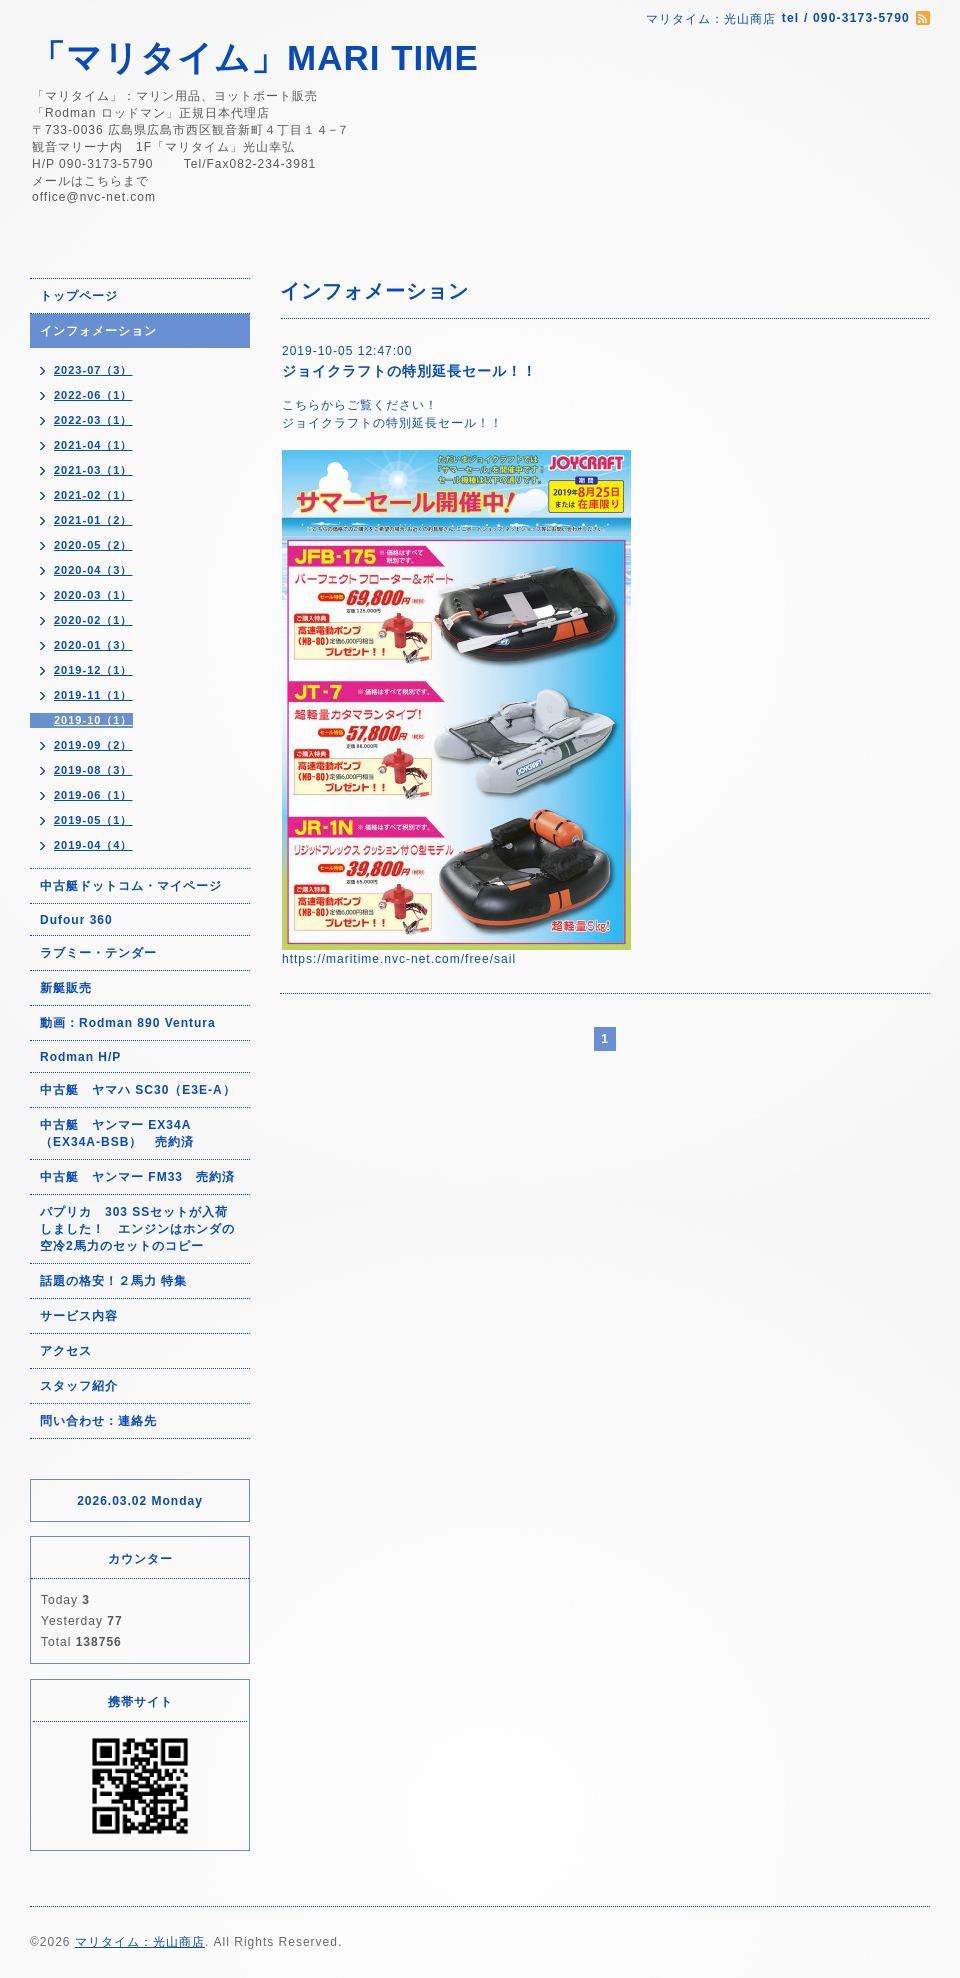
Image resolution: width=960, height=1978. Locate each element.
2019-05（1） (93, 820)
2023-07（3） (93, 370)
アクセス (66, 1351)
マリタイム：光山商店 (140, 1942)
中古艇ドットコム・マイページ (131, 886)
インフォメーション (98, 331)
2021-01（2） (93, 520)
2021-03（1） (93, 470)
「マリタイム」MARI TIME (254, 57)
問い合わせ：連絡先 (98, 1421)
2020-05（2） (93, 545)
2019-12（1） (93, 670)
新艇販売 (66, 988)
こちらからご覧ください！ (360, 405)
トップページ (79, 296)
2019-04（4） (93, 845)
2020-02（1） (93, 620)
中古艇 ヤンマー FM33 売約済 (137, 1177)
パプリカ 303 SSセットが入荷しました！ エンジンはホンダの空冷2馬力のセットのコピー (137, 1229)
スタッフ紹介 (79, 1386)
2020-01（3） (93, 645)
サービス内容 (79, 1316)
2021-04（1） (93, 445)
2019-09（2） (93, 745)
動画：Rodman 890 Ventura (128, 1023)
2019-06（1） (93, 795)
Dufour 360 (76, 920)
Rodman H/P (80, 1057)
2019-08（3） (93, 770)
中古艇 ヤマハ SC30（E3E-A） (138, 1090)
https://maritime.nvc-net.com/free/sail (399, 959)
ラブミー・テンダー (98, 953)
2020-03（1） (93, 595)
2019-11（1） (93, 695)
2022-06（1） (93, 395)
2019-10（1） (93, 720)
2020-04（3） (93, 570)
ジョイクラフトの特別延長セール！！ (409, 371)
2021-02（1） (93, 495)
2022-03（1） (93, 420)
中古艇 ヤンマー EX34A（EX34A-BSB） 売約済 (117, 1133)
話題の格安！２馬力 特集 (113, 1281)
